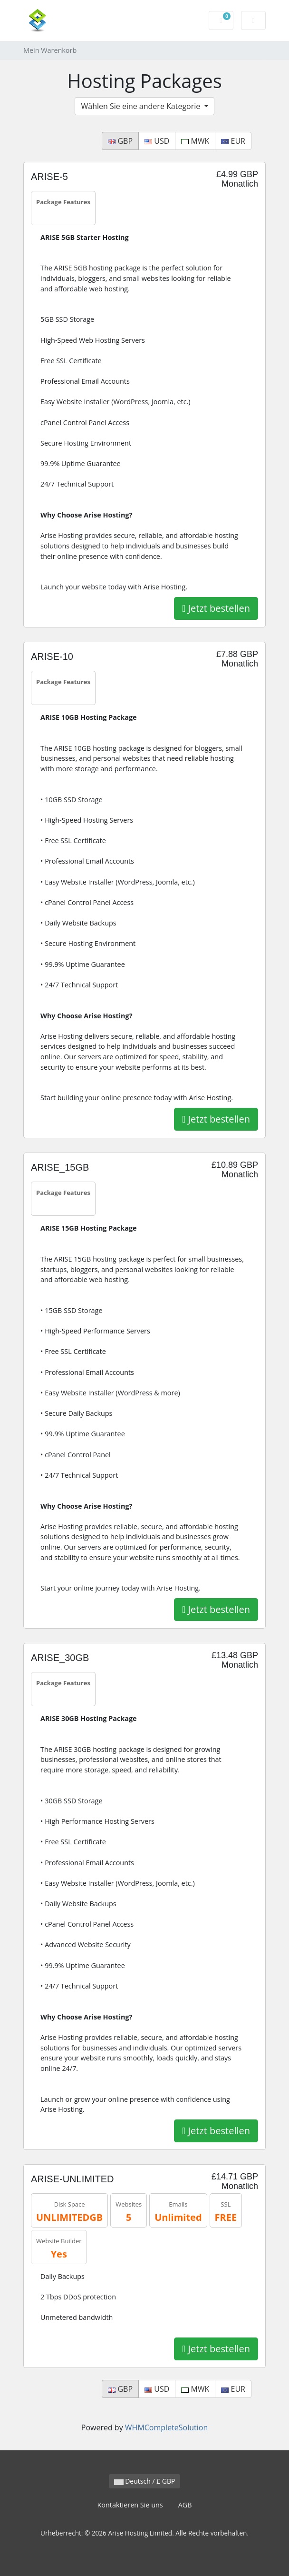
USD (156, 141)
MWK (195, 141)
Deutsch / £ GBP (144, 2481)
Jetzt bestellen (216, 608)
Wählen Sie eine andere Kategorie (141, 106)
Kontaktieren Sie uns (130, 2504)
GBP (120, 141)
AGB (185, 2504)
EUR (233, 141)
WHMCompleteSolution (166, 2427)
